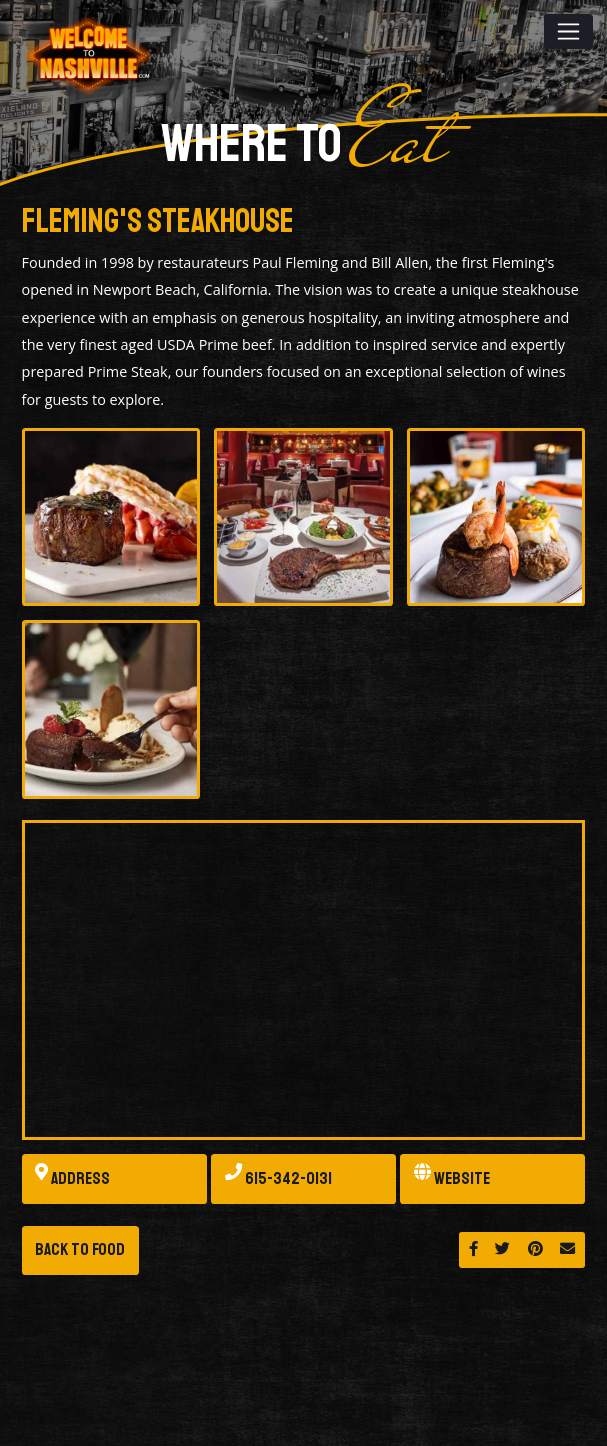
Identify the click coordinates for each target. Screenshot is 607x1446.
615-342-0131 (278, 1179)
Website (452, 1179)
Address (72, 1179)
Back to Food (80, 1249)
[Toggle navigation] (568, 31)
